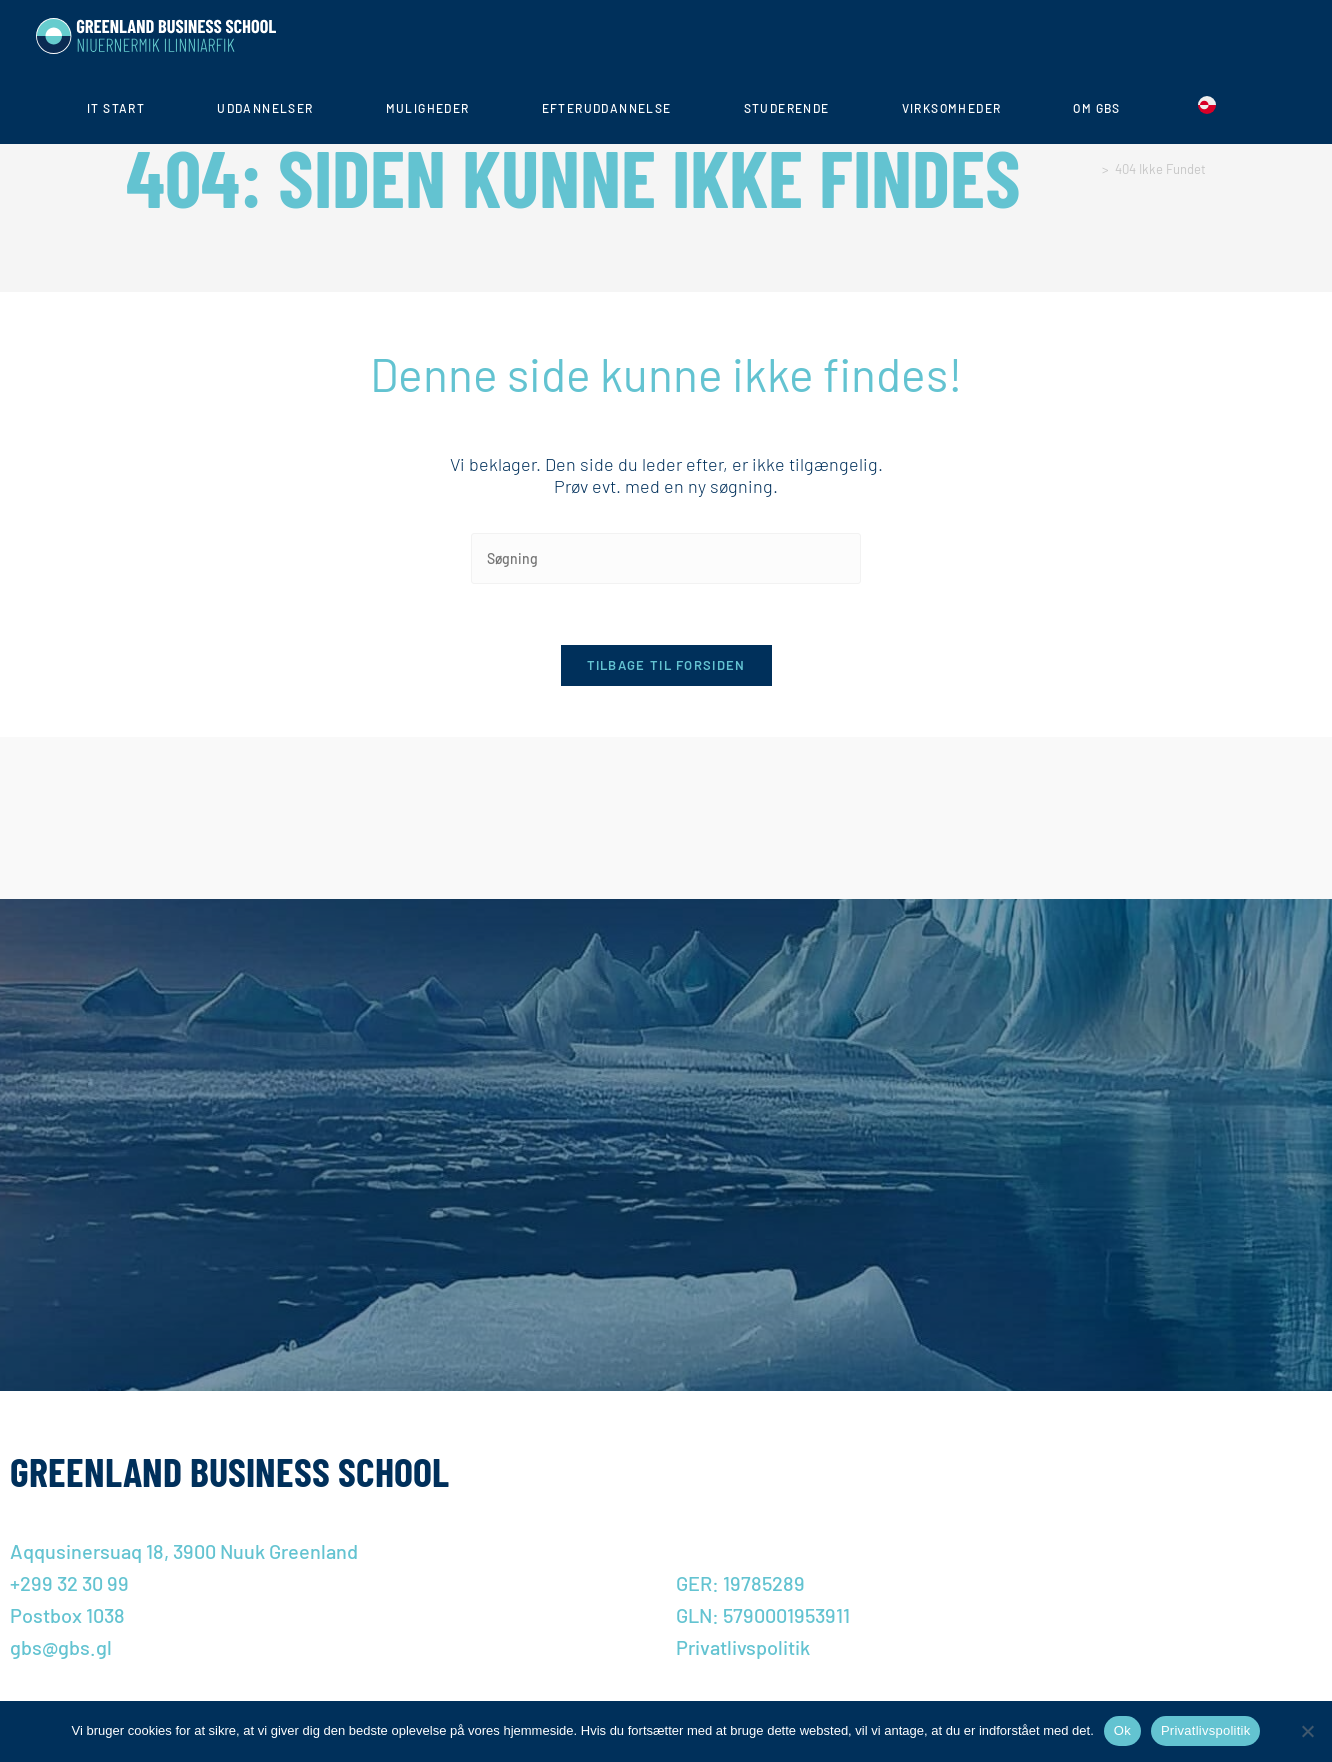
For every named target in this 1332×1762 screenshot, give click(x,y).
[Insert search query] (666, 558)
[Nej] (1307, 1731)
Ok (1122, 1730)
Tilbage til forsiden (666, 665)
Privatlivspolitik (1206, 1730)
